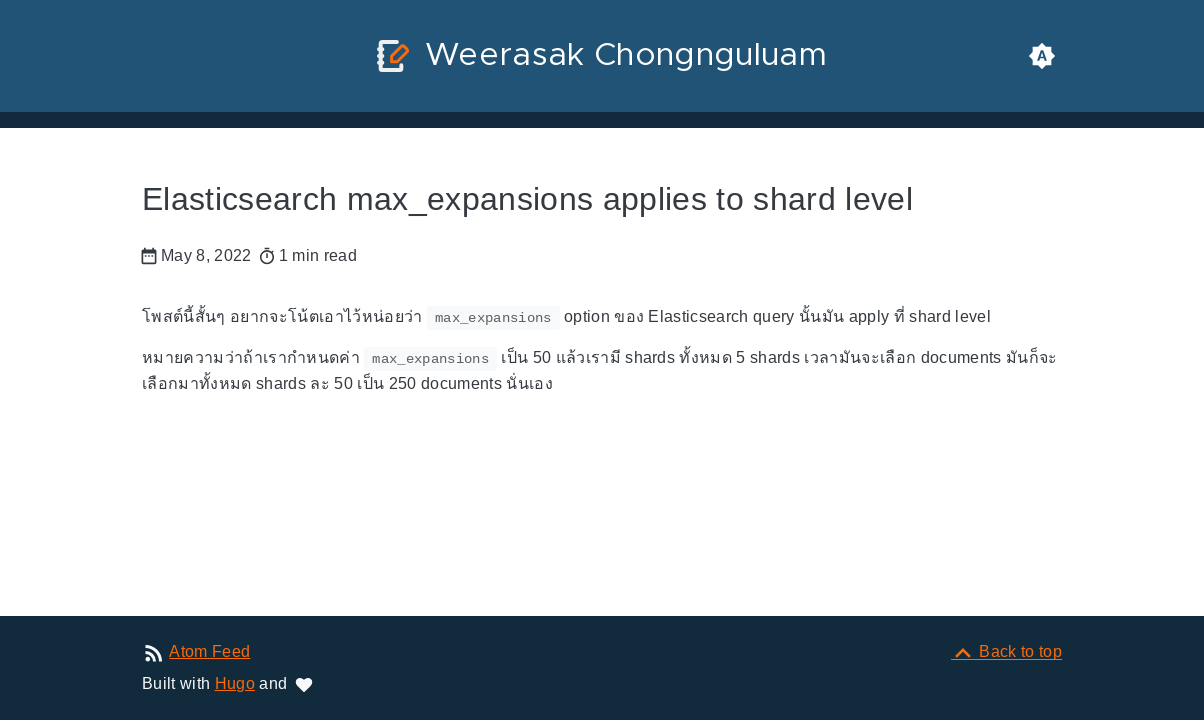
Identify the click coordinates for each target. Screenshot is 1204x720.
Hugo (235, 683)
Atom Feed (209, 651)
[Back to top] (1006, 651)
